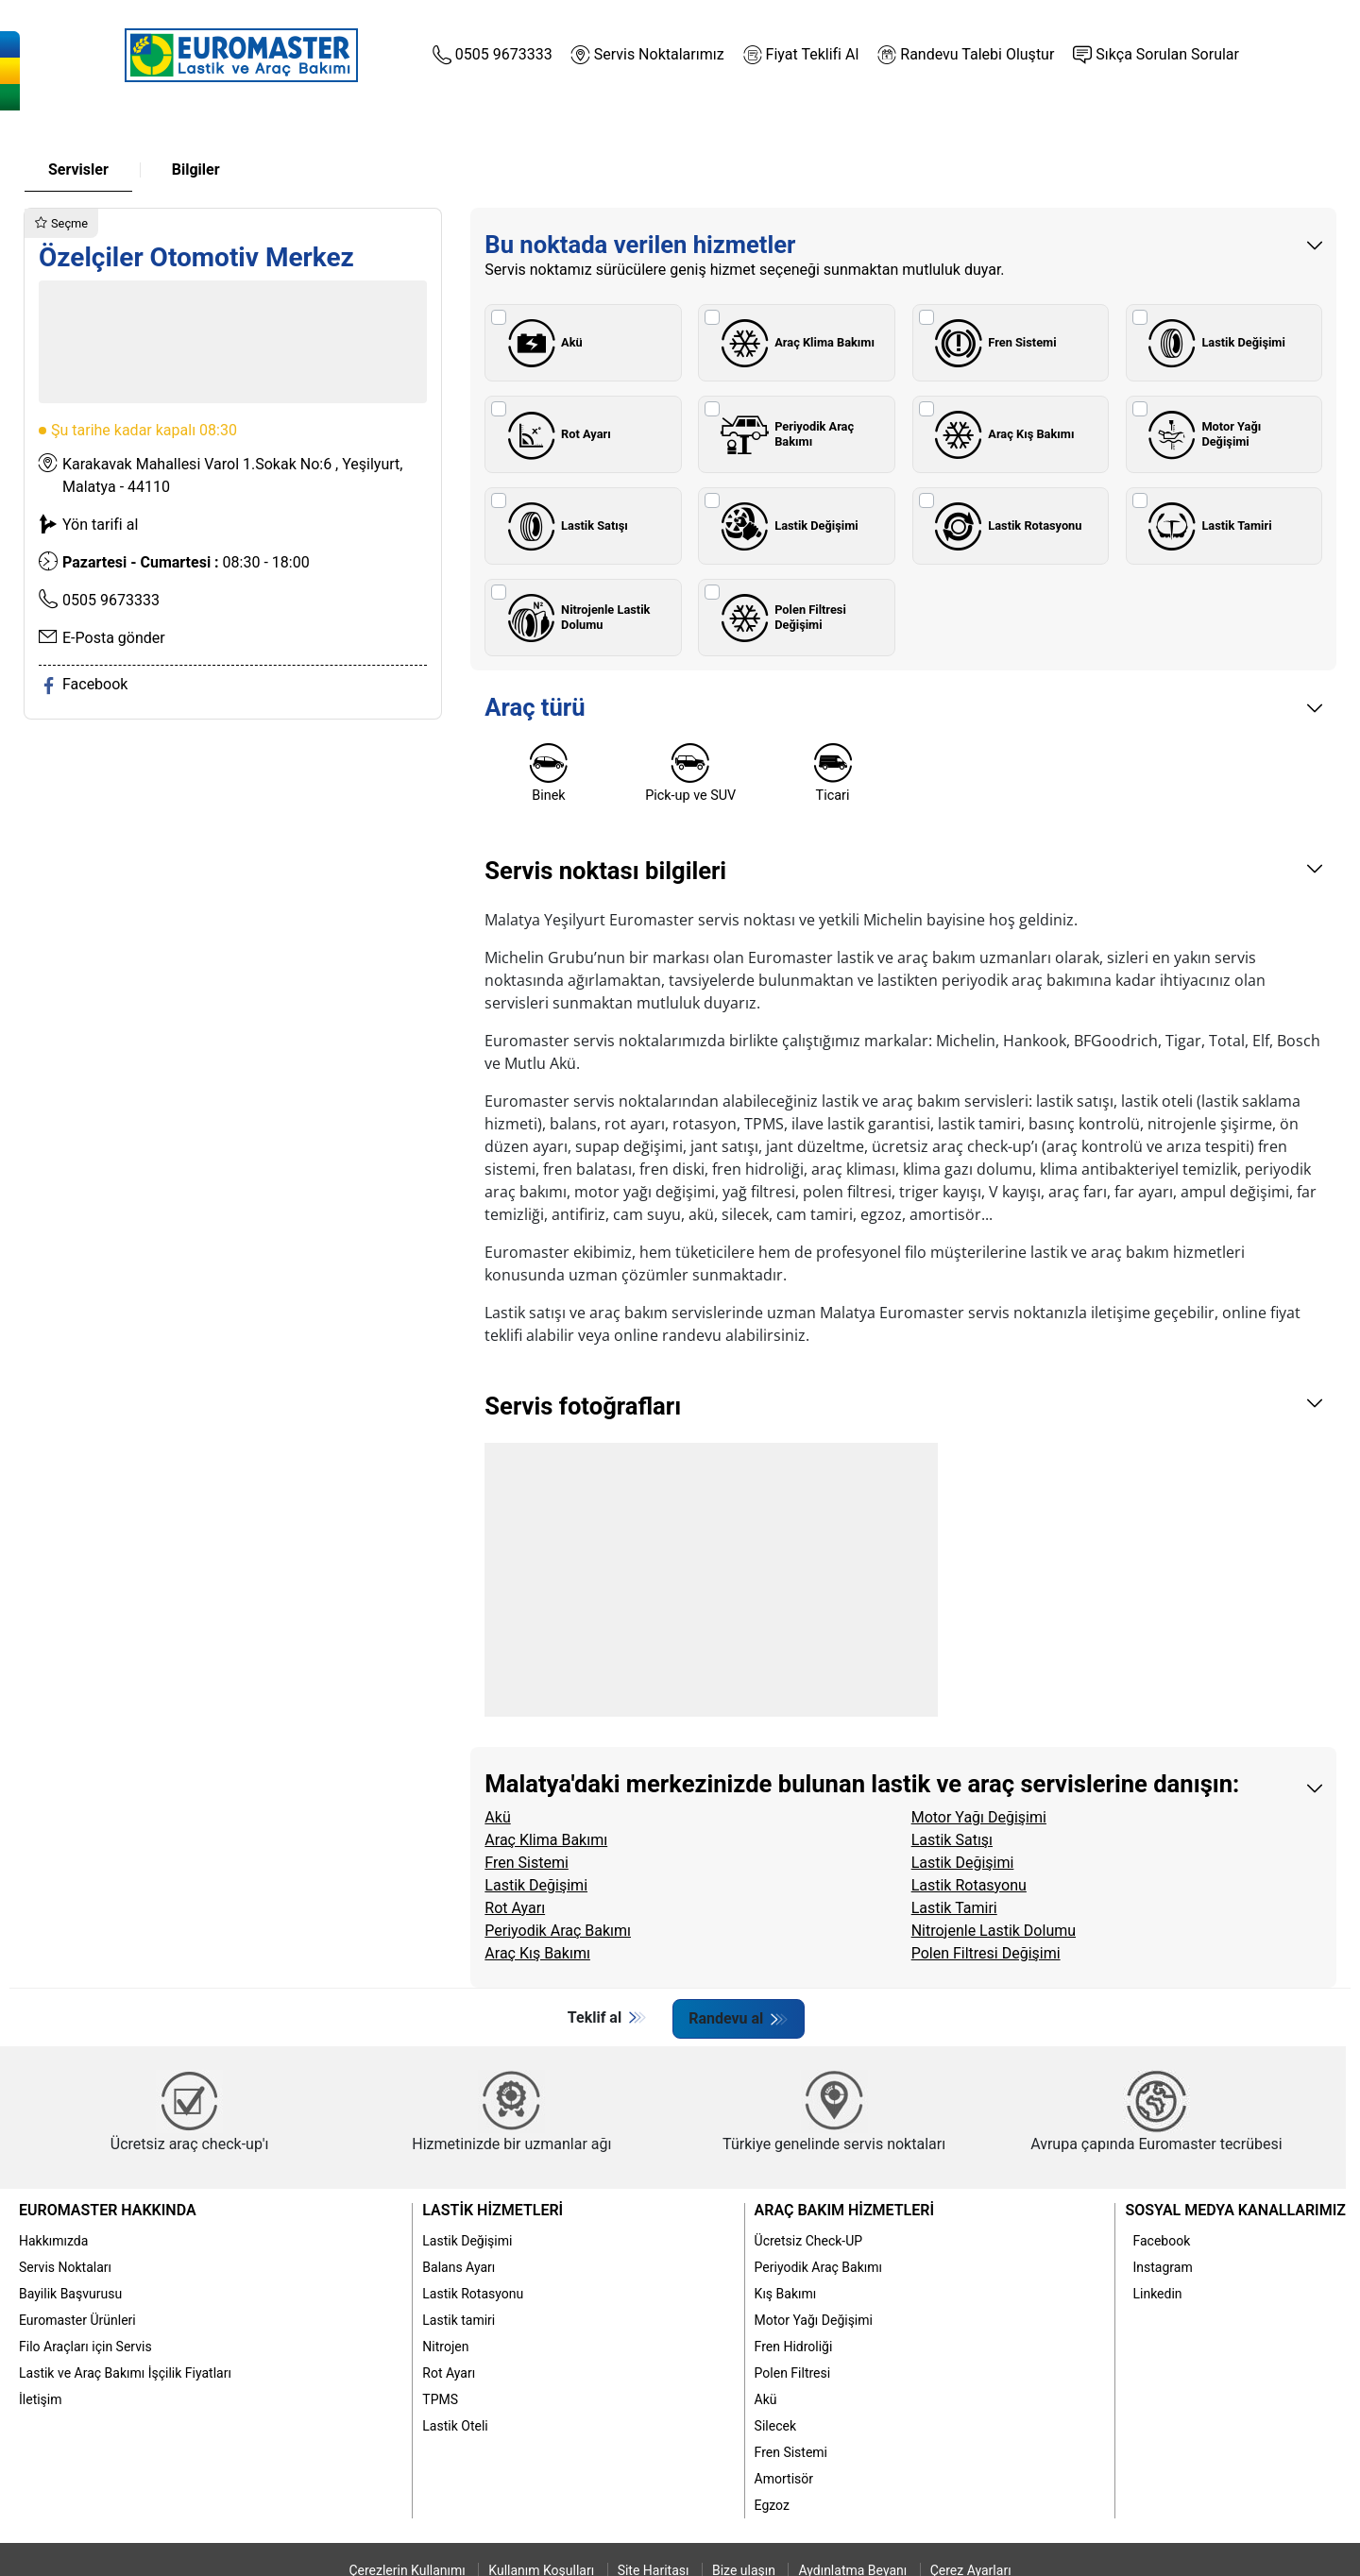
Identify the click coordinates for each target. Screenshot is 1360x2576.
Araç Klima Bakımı (794, 343)
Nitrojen (445, 2345)
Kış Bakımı (786, 2292)
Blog (1154, 129)
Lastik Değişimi (1213, 343)
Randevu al (731, 2017)
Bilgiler (196, 169)
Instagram (1162, 2266)
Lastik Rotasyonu (1005, 526)
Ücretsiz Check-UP (809, 2239)
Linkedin (1157, 2292)
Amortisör (784, 2477)
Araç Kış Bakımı (1001, 434)
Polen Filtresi (793, 2372)
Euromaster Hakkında (107, 2209)
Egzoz (772, 2504)
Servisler (78, 169)
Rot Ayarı (555, 434)
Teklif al (595, 2017)
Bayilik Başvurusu (70, 2292)
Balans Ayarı (458, 2266)
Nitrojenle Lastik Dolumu (575, 617)
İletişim (40, 2398)
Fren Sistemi (992, 343)
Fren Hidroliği (794, 2345)
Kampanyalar (999, 129)
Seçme (61, 223)
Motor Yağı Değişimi (1202, 434)
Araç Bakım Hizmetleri (844, 2209)
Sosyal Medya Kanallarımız (1235, 2209)
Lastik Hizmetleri (492, 2209)
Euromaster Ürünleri (77, 2319)
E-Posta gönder (113, 638)
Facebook (1161, 2239)
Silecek (775, 2424)
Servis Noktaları (65, 2266)
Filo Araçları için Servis (85, 2345)
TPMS (440, 2398)
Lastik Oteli (454, 2424)
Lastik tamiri (458, 2319)
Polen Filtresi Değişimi (779, 617)
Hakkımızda (53, 2239)
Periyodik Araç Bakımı (784, 434)
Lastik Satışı (564, 526)
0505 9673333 (111, 600)
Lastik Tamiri (1207, 526)
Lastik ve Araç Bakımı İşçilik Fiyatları (125, 2372)
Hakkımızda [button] (197, 129)
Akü (541, 343)
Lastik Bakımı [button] (354, 129)
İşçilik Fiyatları (842, 129)
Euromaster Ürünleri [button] (671, 129)
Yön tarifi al (100, 525)
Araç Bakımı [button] (510, 129)
